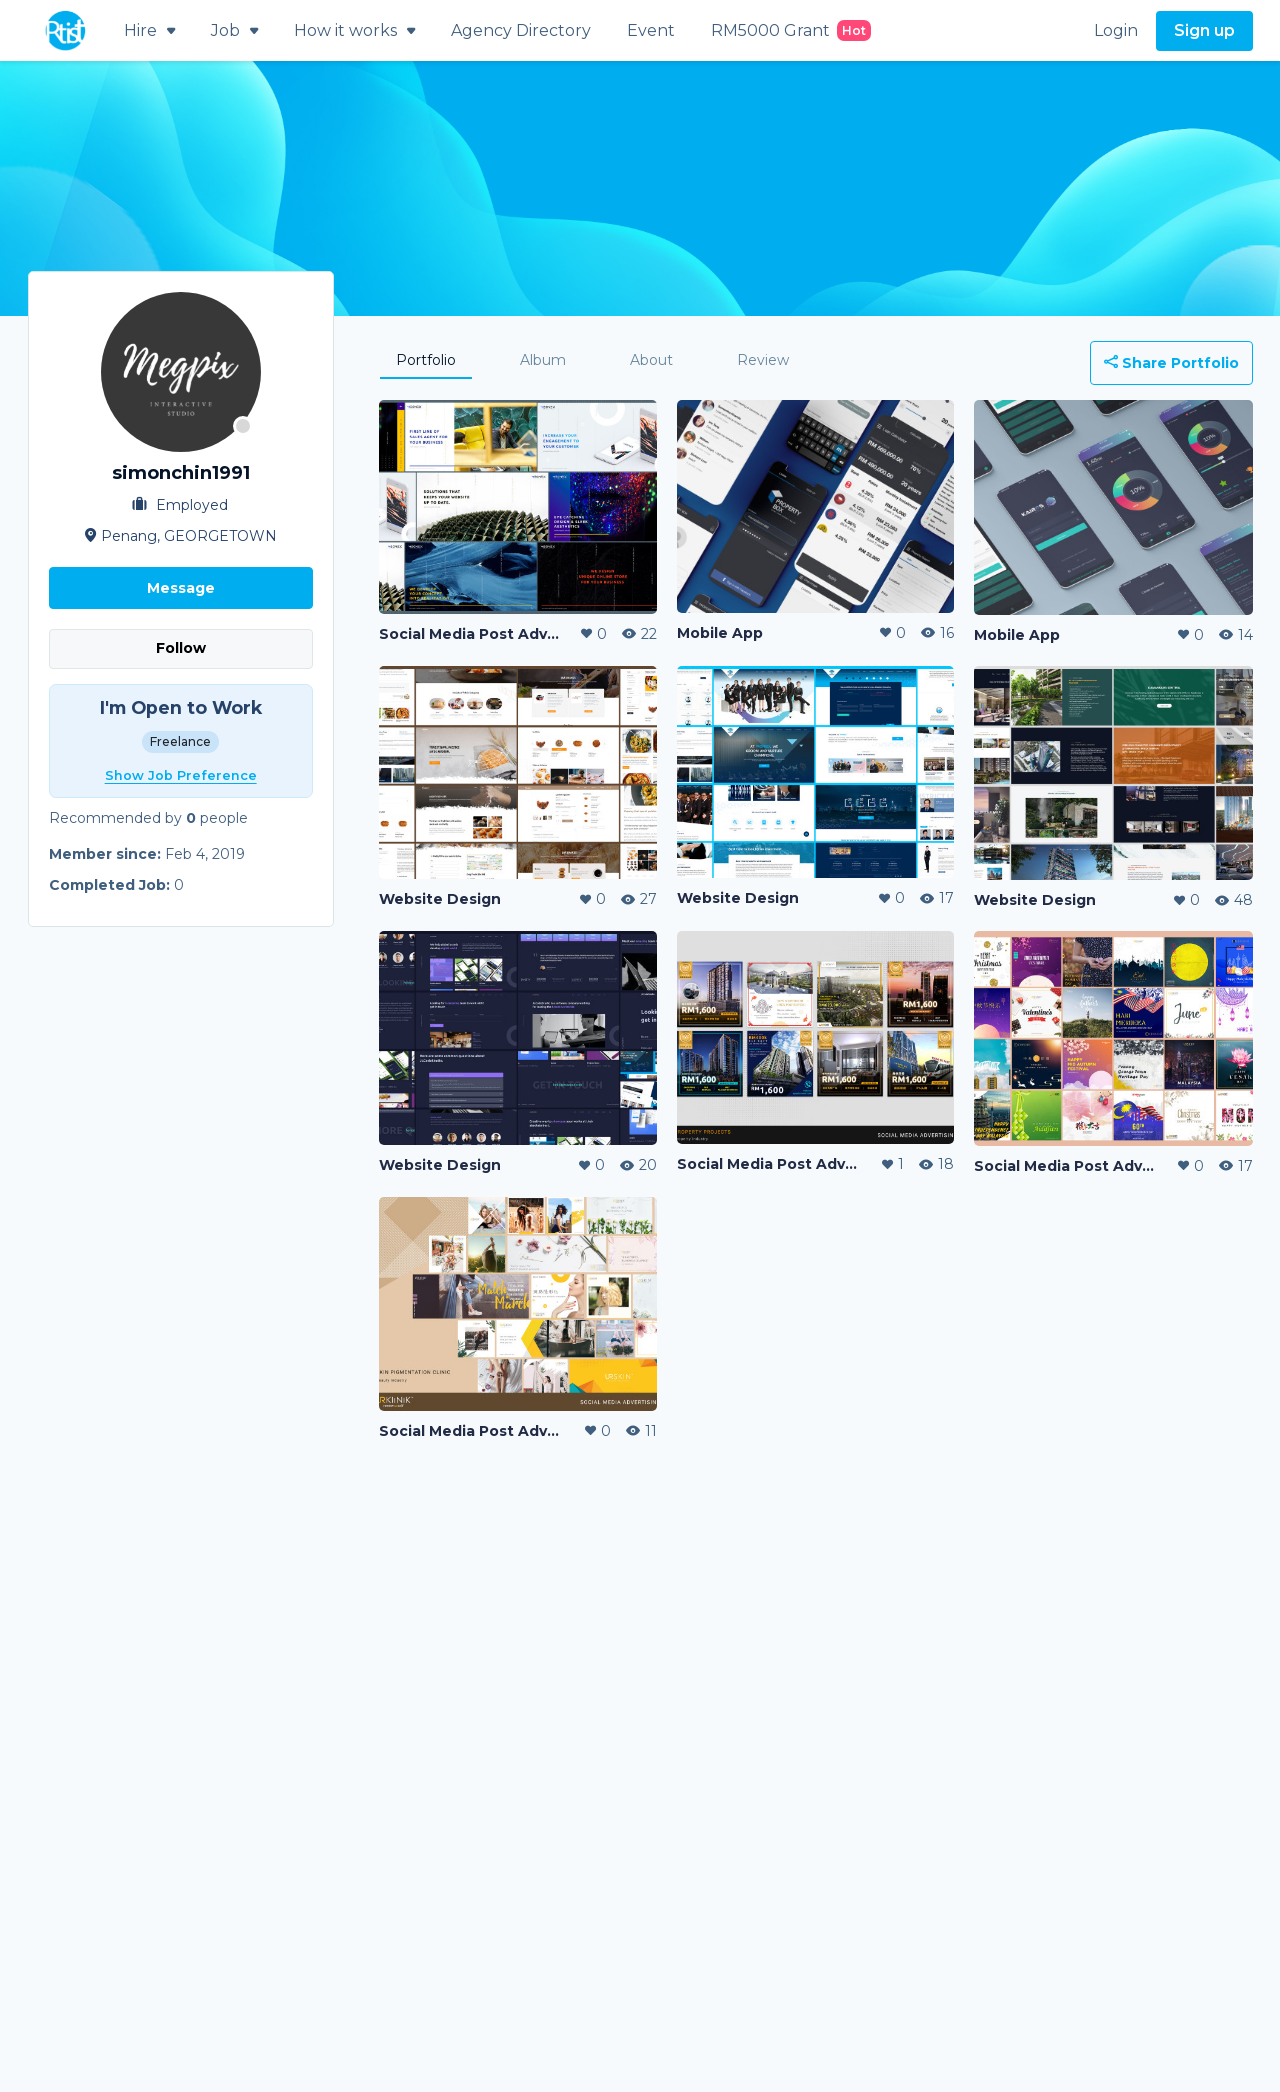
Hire (149, 30)
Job (234, 30)
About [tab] (651, 360)
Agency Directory (521, 30)
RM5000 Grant (791, 30)
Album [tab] (543, 360)
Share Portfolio (1171, 363)
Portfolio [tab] (426, 360)
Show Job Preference (181, 775)
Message (181, 588)
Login (1116, 30)
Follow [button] (181, 648)
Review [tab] (763, 360)
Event (651, 30)
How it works (354, 30)
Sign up (1204, 30)
